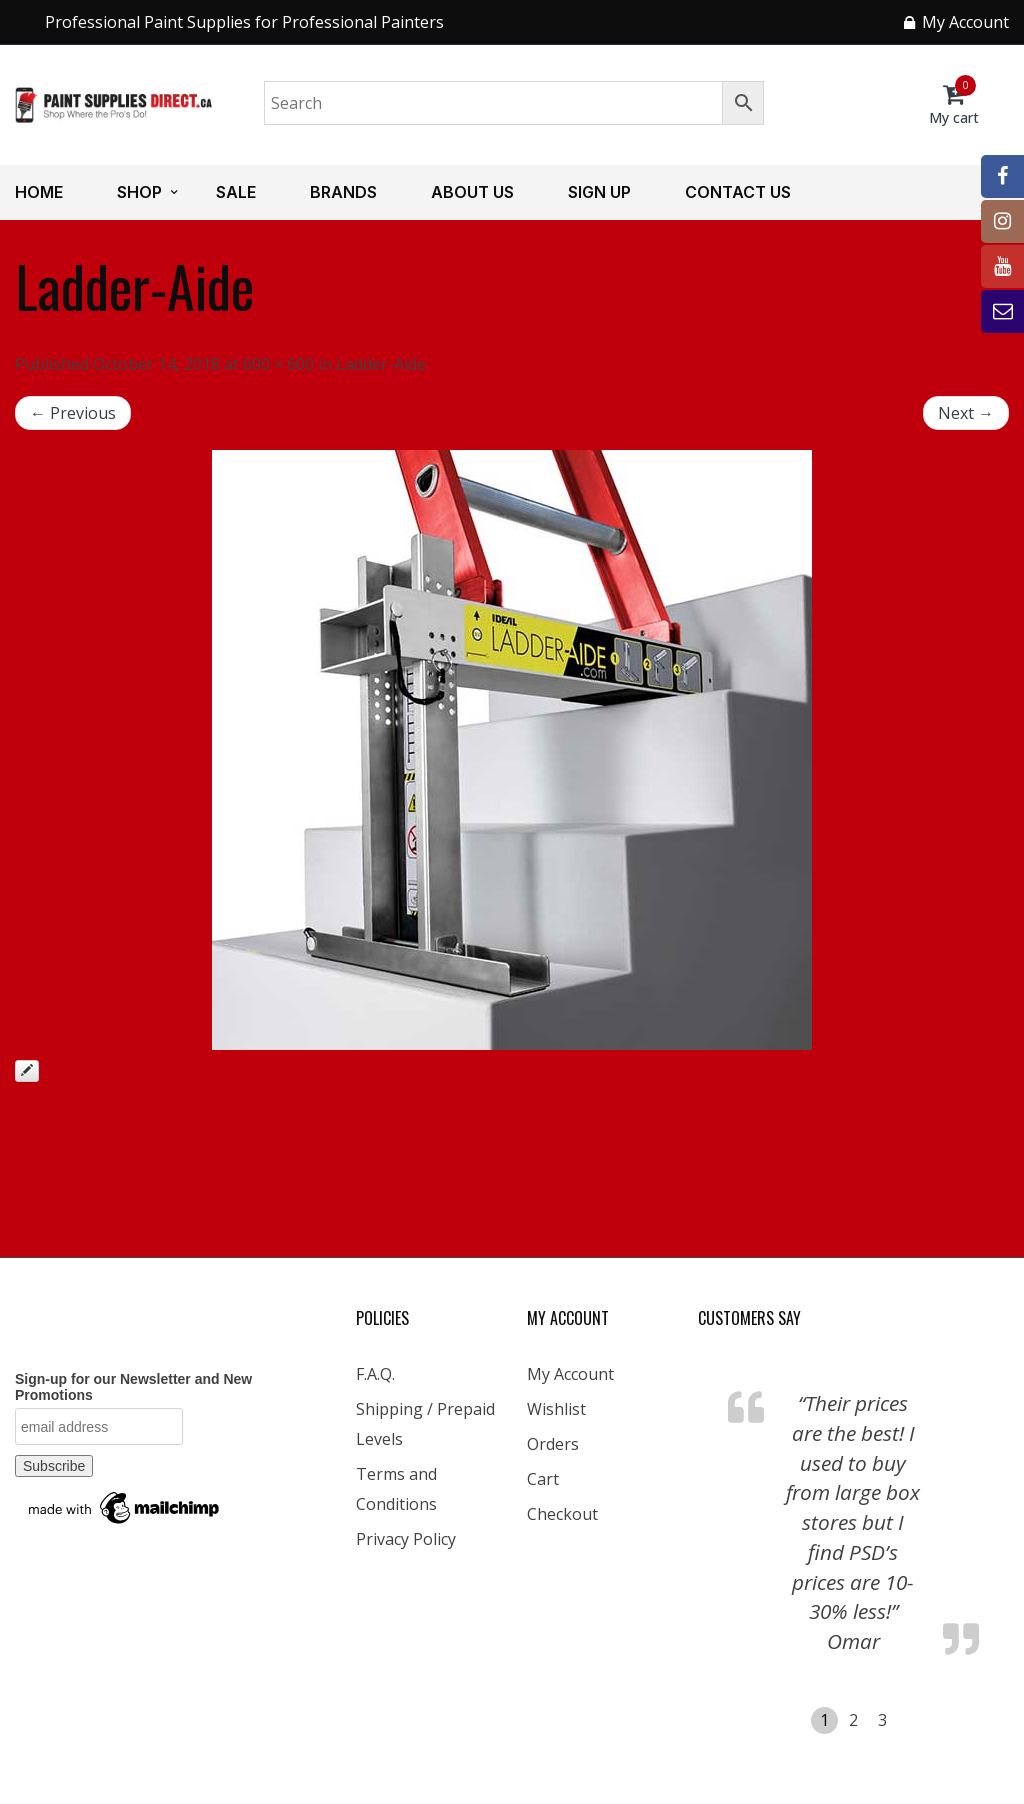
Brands (343, 192)
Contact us (738, 192)
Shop (139, 192)
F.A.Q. (375, 1374)
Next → (966, 413)
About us (472, 192)
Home (39, 192)
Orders (553, 1444)
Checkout (562, 1514)
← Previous (73, 413)
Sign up (599, 192)
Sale (236, 192)
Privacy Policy (406, 1539)
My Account (570, 1374)
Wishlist (556, 1409)
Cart (543, 1479)
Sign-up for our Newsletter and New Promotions (133, 1387)
